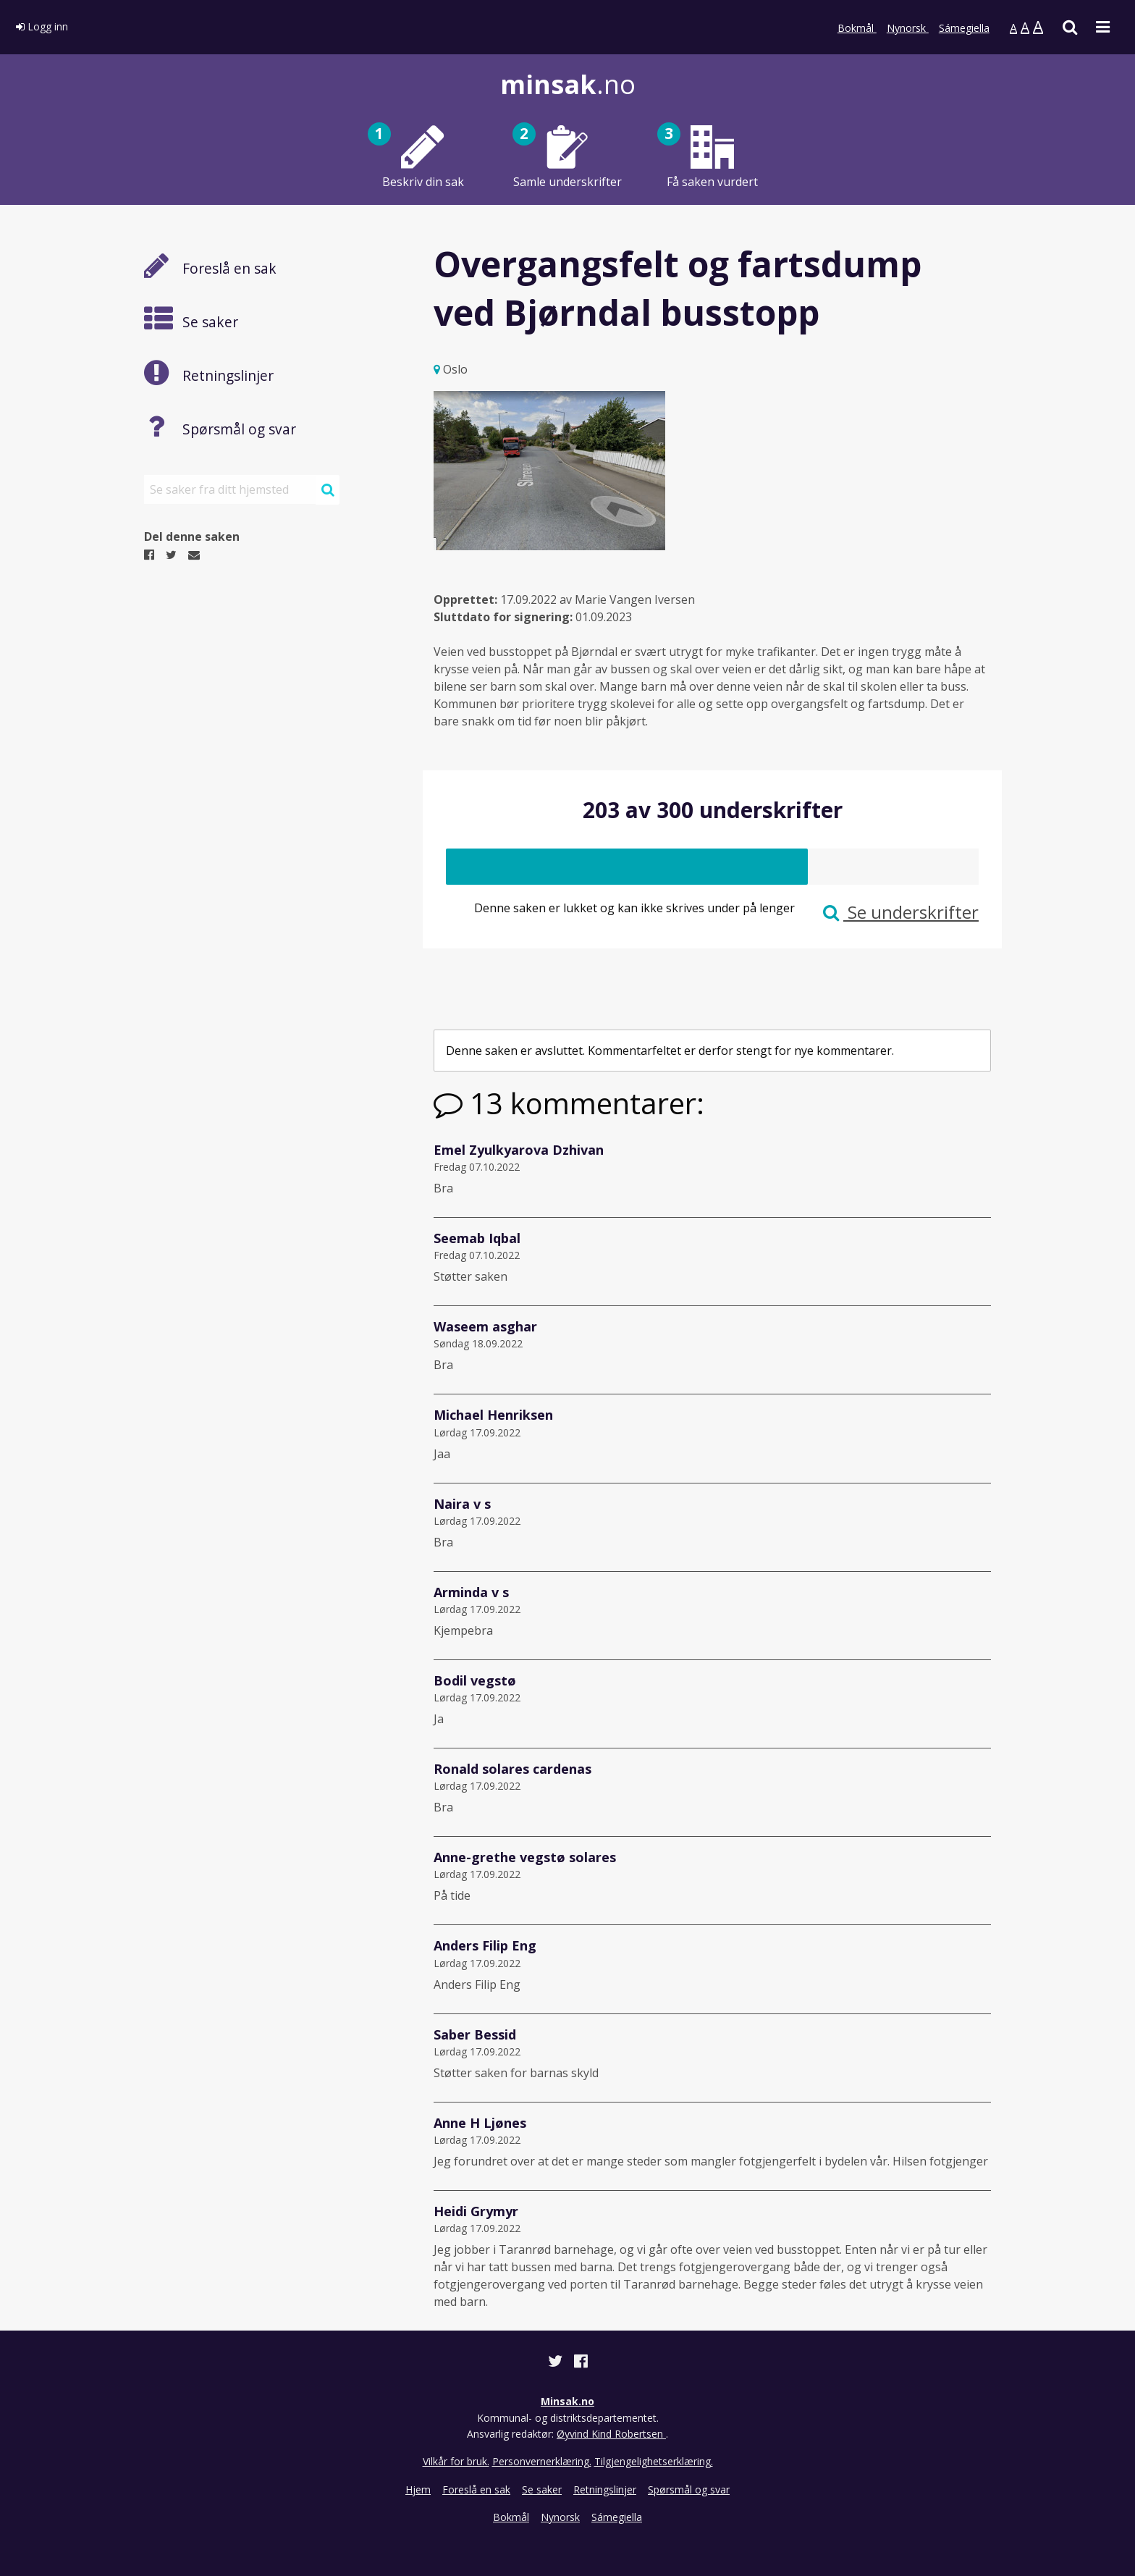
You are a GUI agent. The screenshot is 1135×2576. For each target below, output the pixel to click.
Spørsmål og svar (689, 2489)
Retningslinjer (604, 2489)
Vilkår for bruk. (456, 2461)
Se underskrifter (901, 912)
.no (568, 84)
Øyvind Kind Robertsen (611, 2434)
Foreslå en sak (476, 2489)
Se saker (542, 2489)
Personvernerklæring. (541, 2461)
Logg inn (42, 26)
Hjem (418, 2489)
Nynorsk (908, 28)
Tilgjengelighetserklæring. (653, 2461)
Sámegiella (964, 28)
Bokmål (857, 28)
